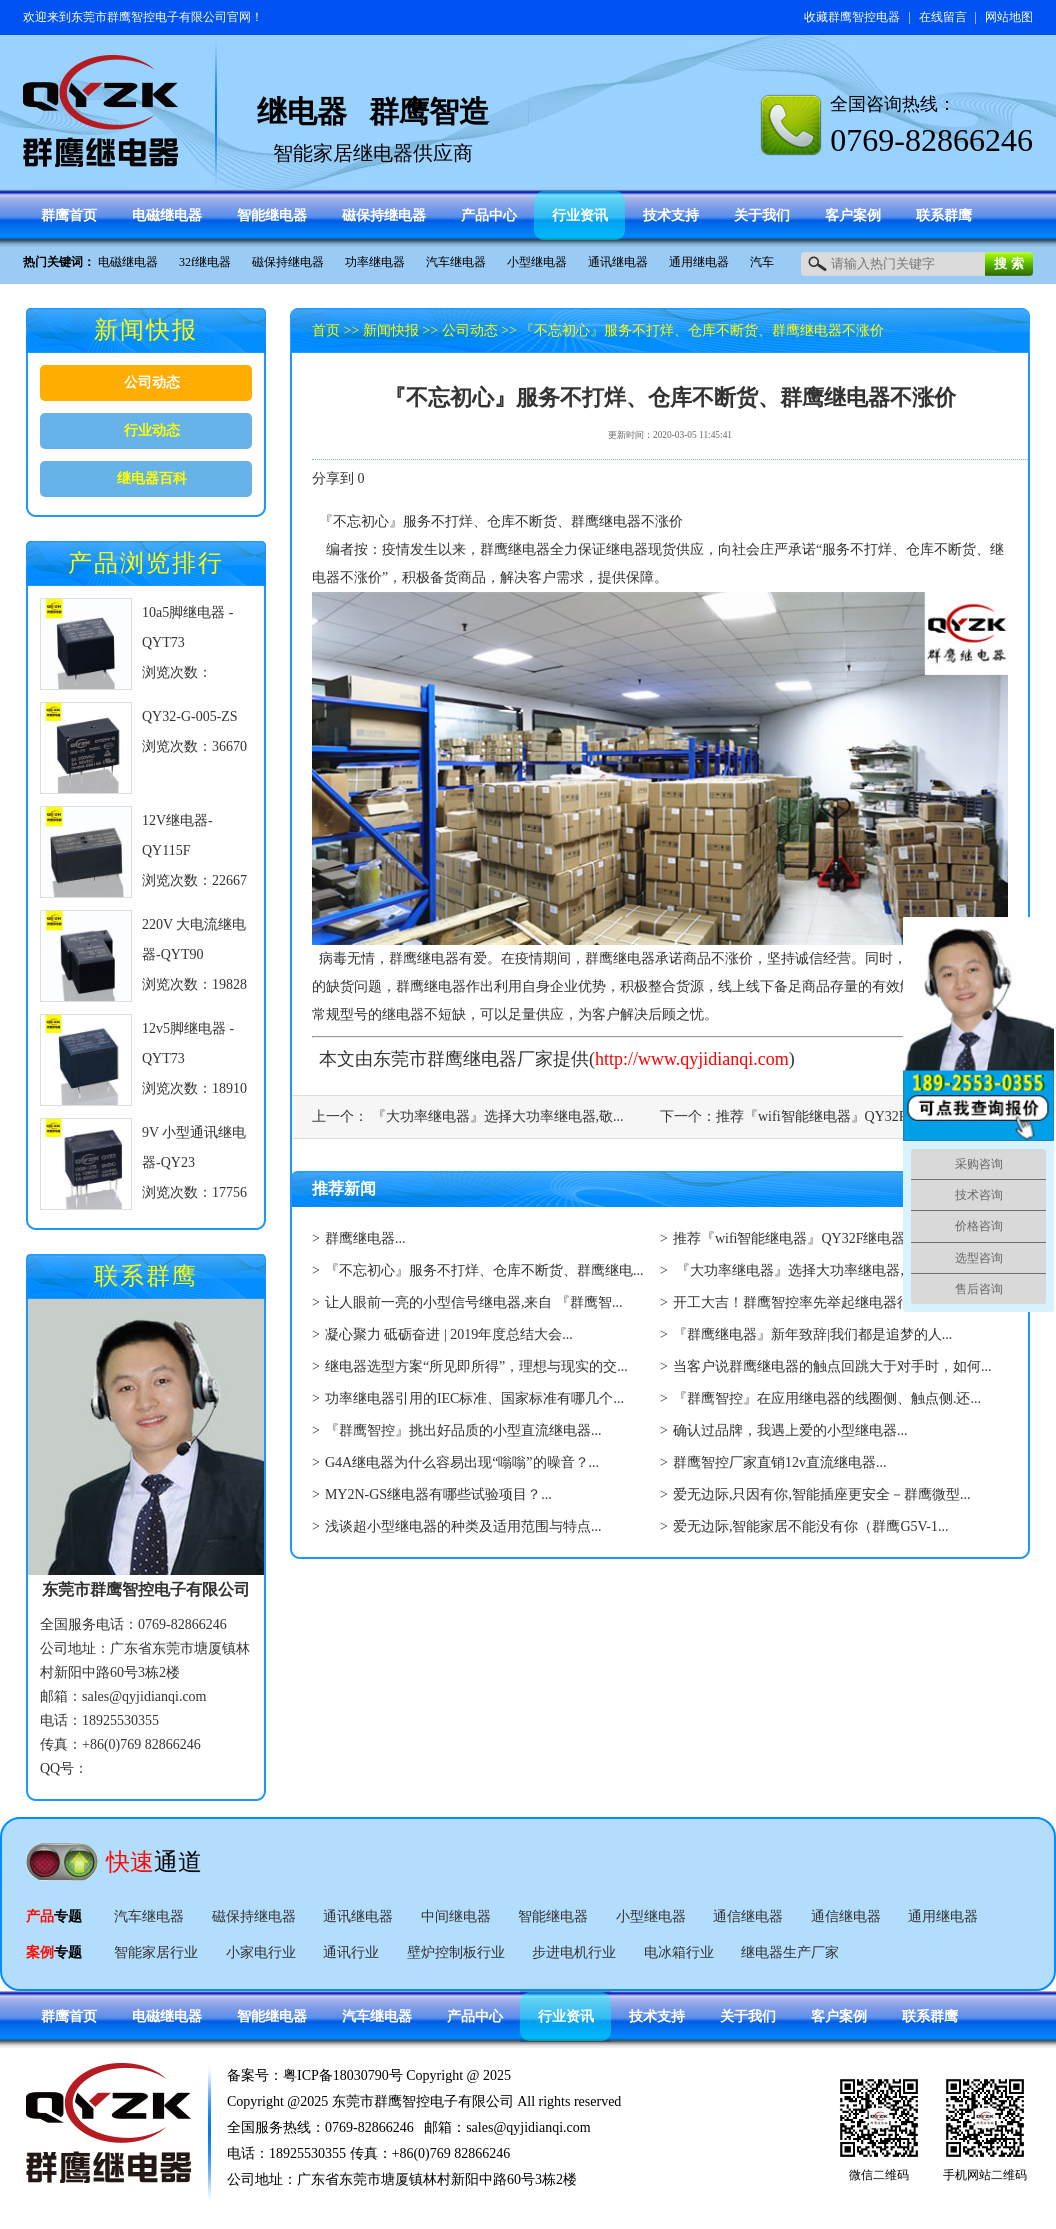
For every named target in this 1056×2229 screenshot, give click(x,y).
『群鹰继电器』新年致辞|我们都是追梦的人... (812, 1334)
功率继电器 (375, 262)
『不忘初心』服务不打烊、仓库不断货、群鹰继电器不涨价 (702, 330)
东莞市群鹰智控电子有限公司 (149, 17)
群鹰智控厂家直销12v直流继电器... (780, 1462)
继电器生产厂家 (790, 1952)
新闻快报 (391, 330)
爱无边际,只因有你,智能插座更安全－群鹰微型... (822, 1494)
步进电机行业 (574, 1952)
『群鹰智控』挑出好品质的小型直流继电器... (463, 1430)
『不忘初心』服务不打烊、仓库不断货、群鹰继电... (484, 1270)
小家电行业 (261, 1952)
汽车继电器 (456, 262)
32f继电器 (205, 262)
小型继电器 (537, 262)
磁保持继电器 (288, 262)
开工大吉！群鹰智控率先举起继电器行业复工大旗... (832, 1302)
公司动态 (152, 382)
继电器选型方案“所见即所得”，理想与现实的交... (476, 1366)
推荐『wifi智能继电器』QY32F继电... (830, 1116)
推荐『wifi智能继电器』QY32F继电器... (794, 1238)
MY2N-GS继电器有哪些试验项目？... (438, 1494)
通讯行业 (351, 1952)
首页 (326, 330)
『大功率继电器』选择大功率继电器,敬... (496, 1116)
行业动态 (152, 430)
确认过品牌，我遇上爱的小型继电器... (790, 1430)
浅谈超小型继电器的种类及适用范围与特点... (463, 1526)
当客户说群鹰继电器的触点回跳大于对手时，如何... (832, 1366)
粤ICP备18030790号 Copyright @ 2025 (397, 2075)
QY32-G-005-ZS (190, 716)
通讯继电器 (618, 262)
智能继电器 (553, 1916)
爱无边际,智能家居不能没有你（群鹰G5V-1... (811, 1526)
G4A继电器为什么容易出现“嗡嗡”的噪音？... (462, 1462)
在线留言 (943, 17)
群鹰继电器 (515, 549)
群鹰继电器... (365, 1238)
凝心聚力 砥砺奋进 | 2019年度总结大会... (449, 1334)
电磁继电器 (128, 262)
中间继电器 (456, 1916)
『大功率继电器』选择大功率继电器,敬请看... (815, 1270)
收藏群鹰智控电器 (852, 17)
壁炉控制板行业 (456, 1952)
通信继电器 (748, 1916)
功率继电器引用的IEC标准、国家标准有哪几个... (474, 1398)
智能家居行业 (156, 1952)
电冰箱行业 (679, 1952)
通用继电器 (699, 262)
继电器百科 (152, 478)
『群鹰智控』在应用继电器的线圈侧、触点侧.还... (827, 1398)
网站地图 (1009, 17)
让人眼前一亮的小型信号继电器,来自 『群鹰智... (474, 1302)
